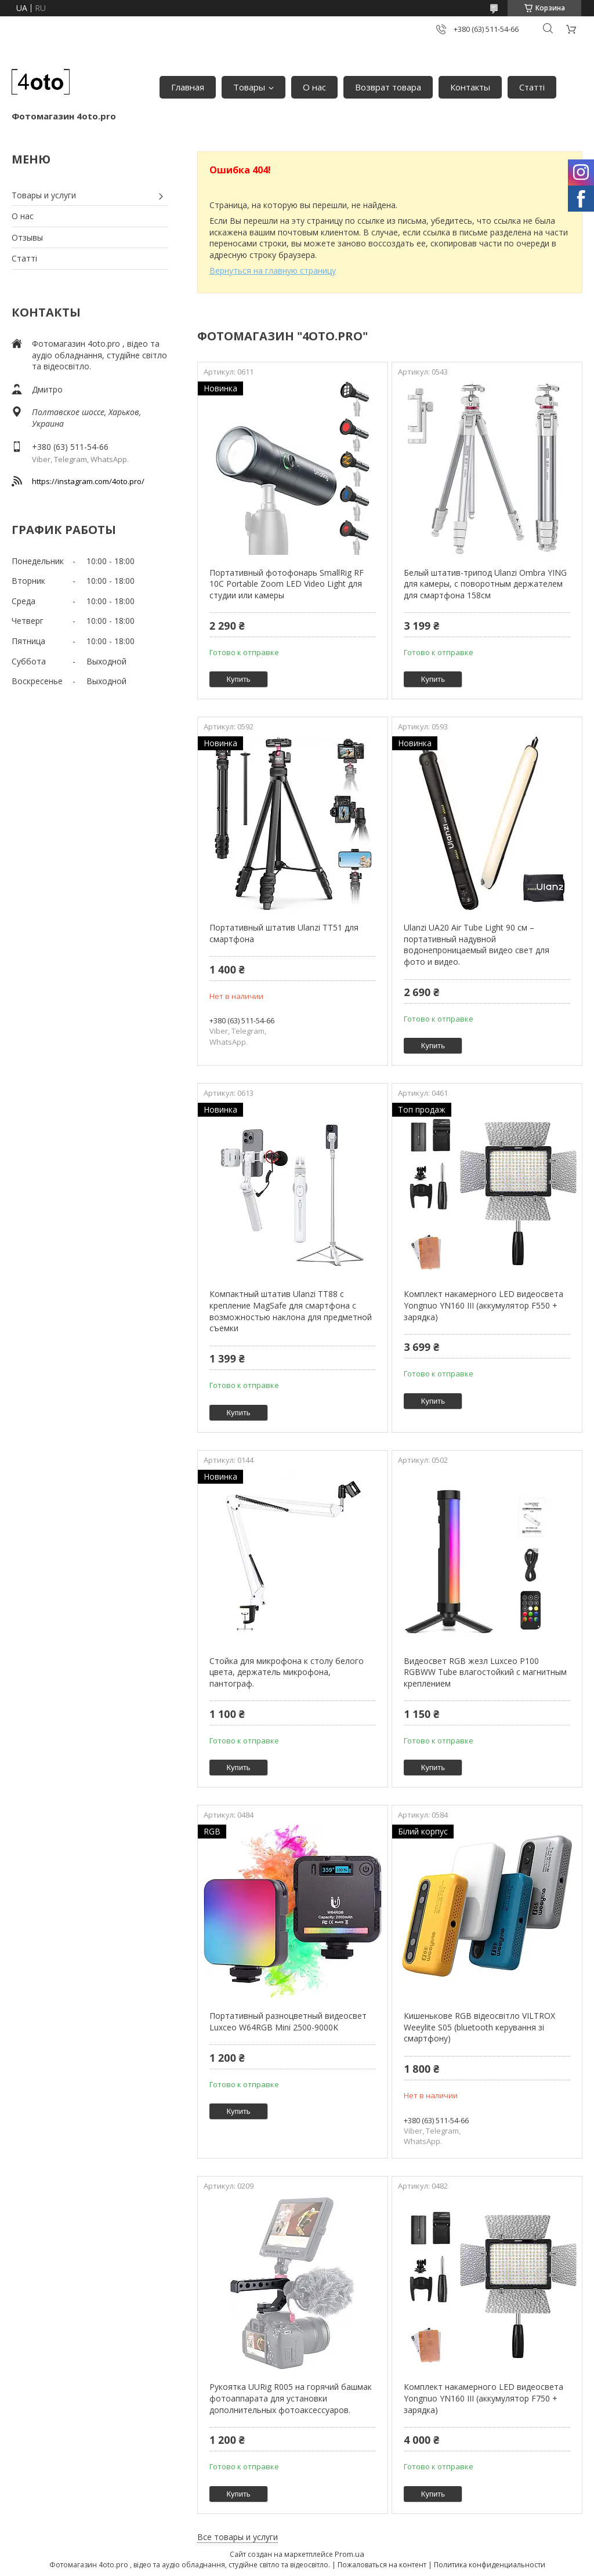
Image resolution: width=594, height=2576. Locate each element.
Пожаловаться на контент (382, 2565)
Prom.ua (349, 2554)
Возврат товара (388, 87)
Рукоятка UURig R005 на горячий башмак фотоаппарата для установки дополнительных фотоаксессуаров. (290, 2398)
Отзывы (27, 237)
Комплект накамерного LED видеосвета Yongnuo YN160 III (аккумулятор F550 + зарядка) (483, 1305)
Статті (532, 87)
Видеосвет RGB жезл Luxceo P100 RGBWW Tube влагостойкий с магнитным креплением (485, 1672)
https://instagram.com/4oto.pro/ (88, 481)
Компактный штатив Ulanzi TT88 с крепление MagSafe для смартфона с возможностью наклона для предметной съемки (290, 1311)
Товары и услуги (44, 195)
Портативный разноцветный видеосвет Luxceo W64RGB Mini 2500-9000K (288, 2021)
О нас (314, 87)
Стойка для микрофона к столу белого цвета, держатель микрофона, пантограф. (286, 1672)
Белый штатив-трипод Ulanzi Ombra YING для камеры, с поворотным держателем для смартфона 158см (485, 584)
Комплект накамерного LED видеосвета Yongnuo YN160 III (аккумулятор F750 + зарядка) (483, 2398)
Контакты (470, 87)
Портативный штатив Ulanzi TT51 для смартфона (283, 933)
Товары (249, 87)
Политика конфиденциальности (489, 2565)
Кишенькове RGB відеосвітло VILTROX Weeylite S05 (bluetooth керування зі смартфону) (479, 2027)
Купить (239, 679)
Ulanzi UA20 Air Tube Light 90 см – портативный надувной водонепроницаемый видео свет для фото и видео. (476, 944)
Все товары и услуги (237, 2536)
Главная (187, 87)
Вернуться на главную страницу (272, 270)
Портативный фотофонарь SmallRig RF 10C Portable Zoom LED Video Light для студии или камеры (286, 584)
